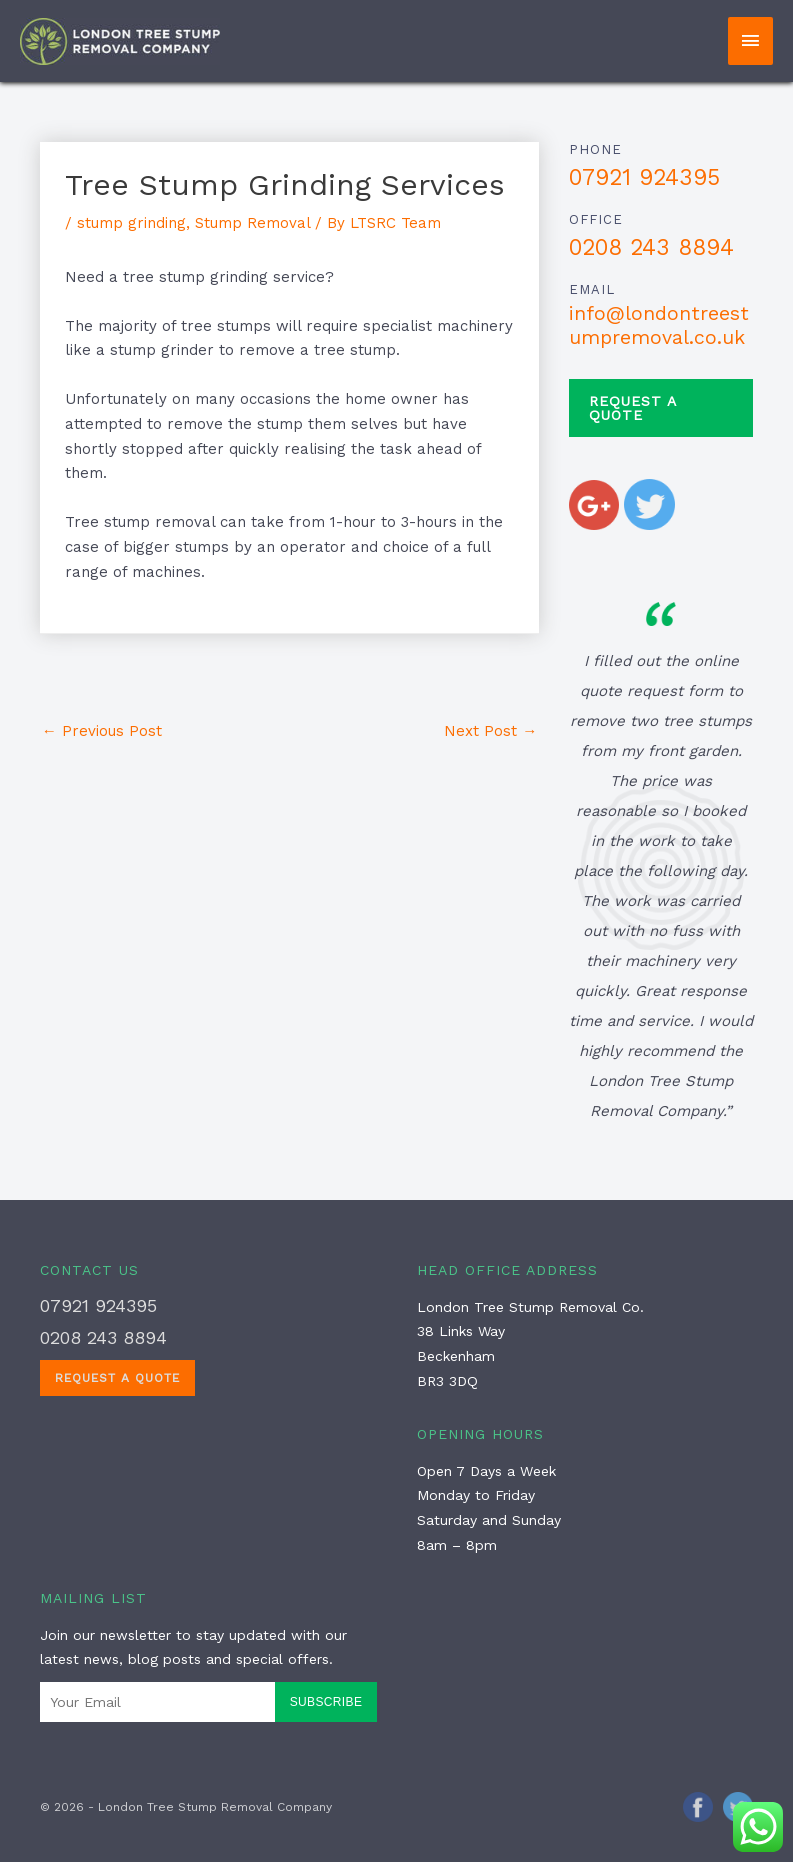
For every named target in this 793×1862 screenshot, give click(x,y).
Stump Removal (252, 223)
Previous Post (102, 731)
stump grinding (131, 223)
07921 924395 (644, 177)
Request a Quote (633, 408)
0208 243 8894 (651, 247)
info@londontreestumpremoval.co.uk (659, 325)
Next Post (490, 731)
